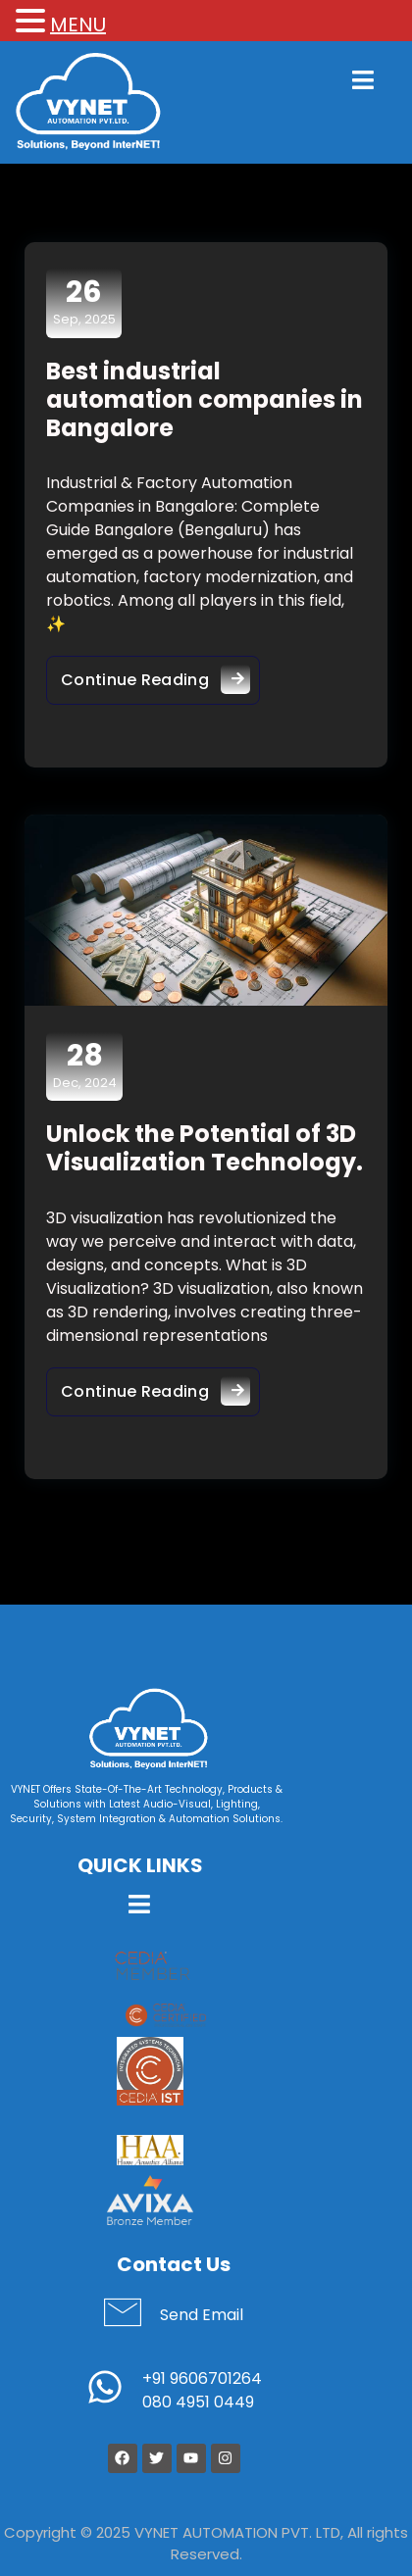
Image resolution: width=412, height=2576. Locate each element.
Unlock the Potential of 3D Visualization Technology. (204, 1147)
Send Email (201, 2315)
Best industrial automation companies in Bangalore (204, 399)
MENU (78, 24)
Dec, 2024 (85, 1065)
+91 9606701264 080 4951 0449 (202, 2390)
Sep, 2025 (84, 301)
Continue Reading (160, 675)
